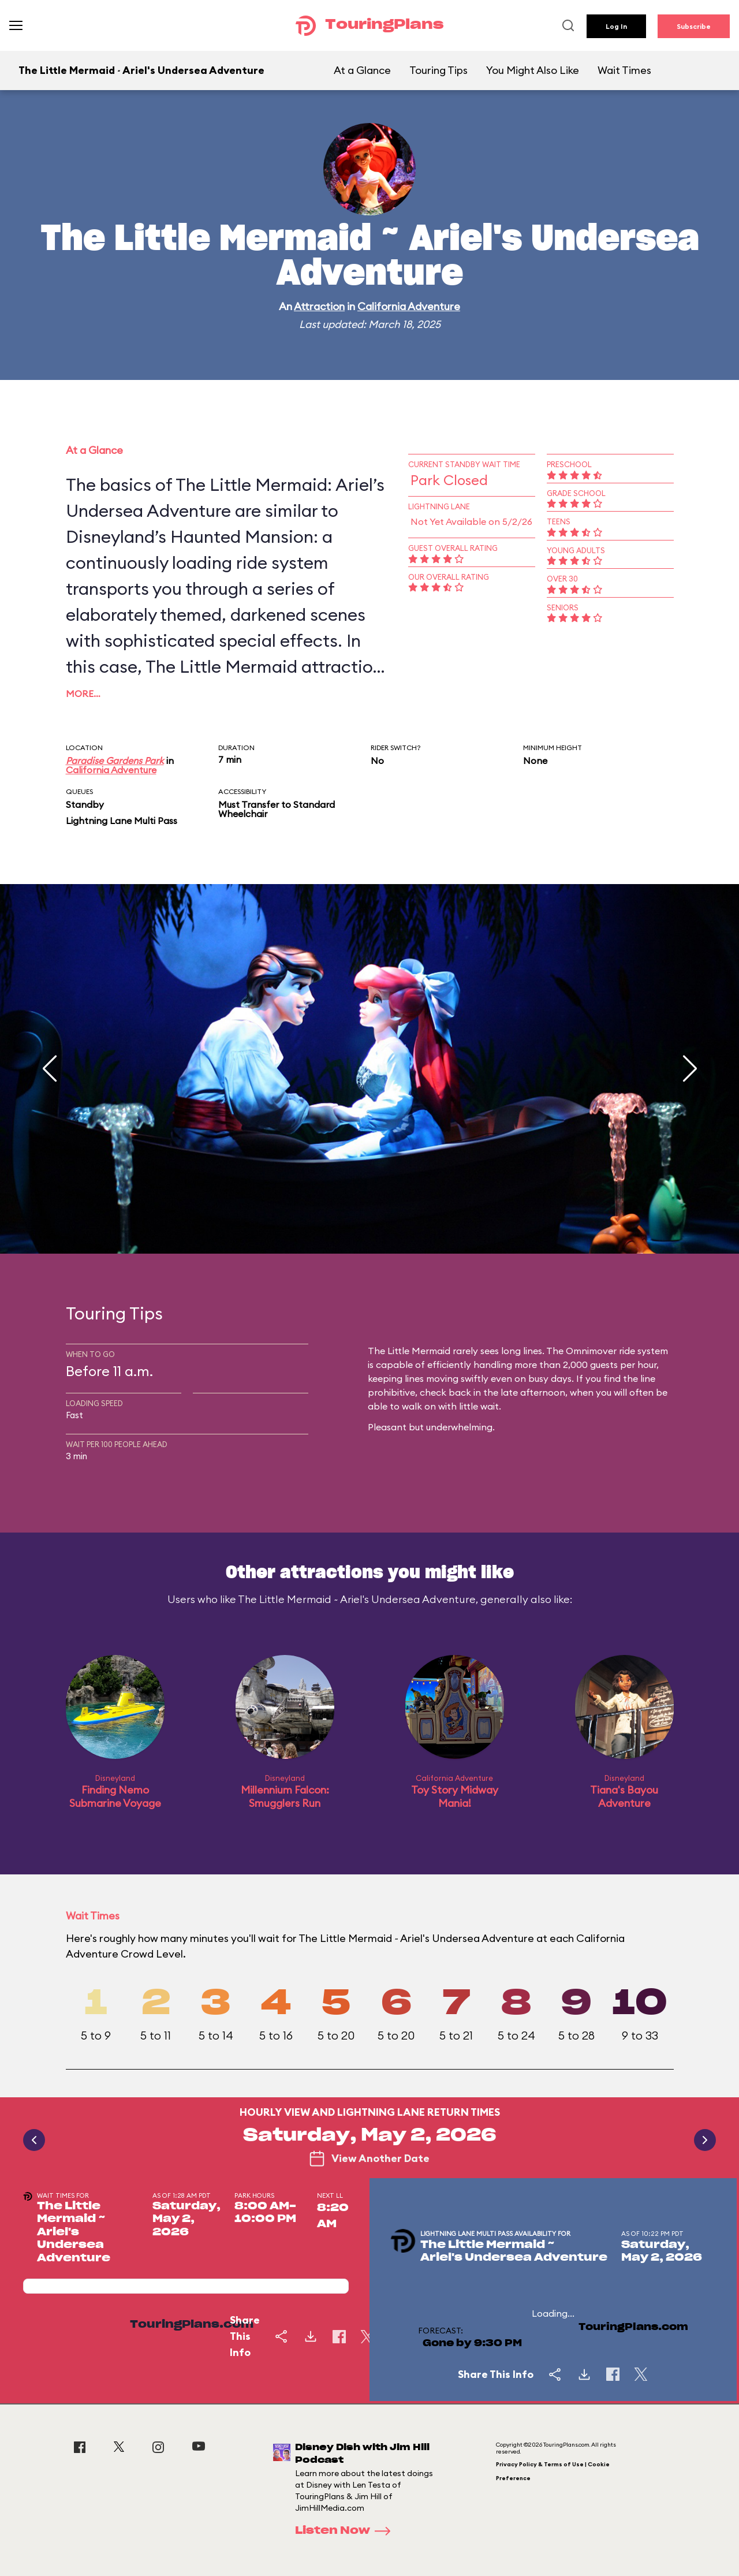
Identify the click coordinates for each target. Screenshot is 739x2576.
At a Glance (362, 70)
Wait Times (624, 70)
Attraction (319, 306)
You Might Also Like (532, 70)
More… (83, 693)
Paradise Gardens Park (115, 760)
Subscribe (694, 26)
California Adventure (408, 306)
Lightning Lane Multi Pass (121, 820)
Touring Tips (438, 70)
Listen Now (346, 2531)
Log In (616, 26)
